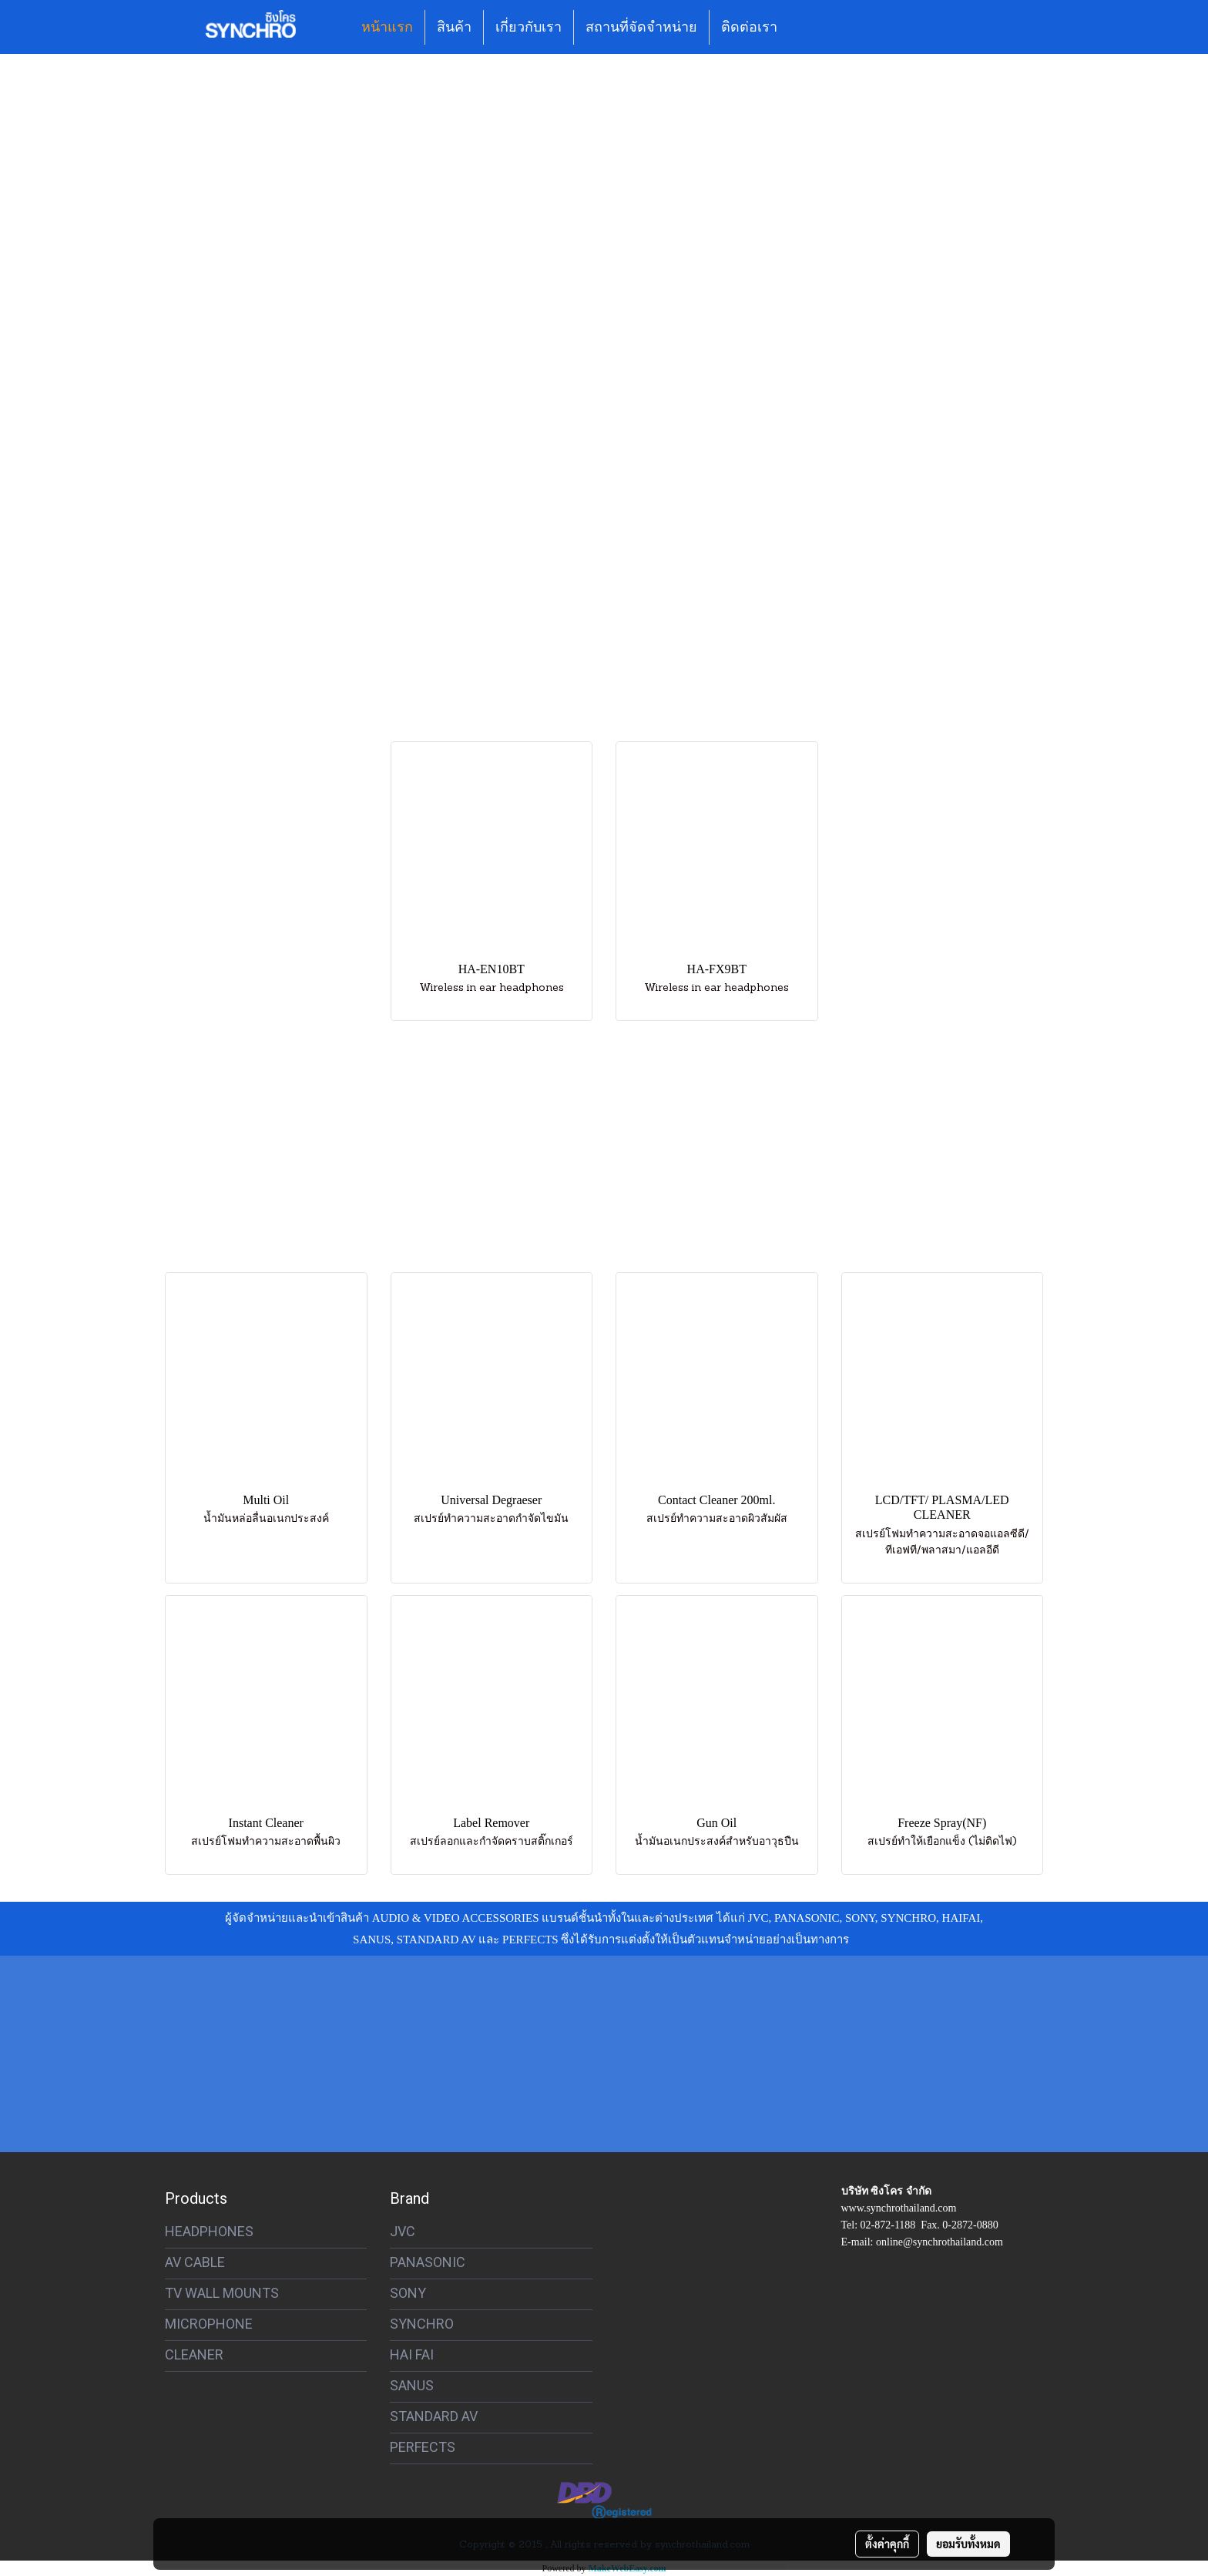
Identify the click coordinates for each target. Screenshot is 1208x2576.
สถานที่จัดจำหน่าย (641, 27)
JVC (402, 2231)
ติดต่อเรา (749, 27)
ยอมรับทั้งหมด (968, 2544)
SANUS (412, 2385)
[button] (803, 27)
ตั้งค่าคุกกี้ (887, 2544)
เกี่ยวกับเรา (528, 27)
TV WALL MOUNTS (222, 2293)
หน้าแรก (387, 27)
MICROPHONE (209, 2324)
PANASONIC (427, 2262)
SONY (408, 2293)
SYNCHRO (422, 2324)
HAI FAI (412, 2354)
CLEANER (194, 2354)
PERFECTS (422, 2447)
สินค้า (454, 27)
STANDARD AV (434, 2416)
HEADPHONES (209, 2231)
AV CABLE (195, 2262)
